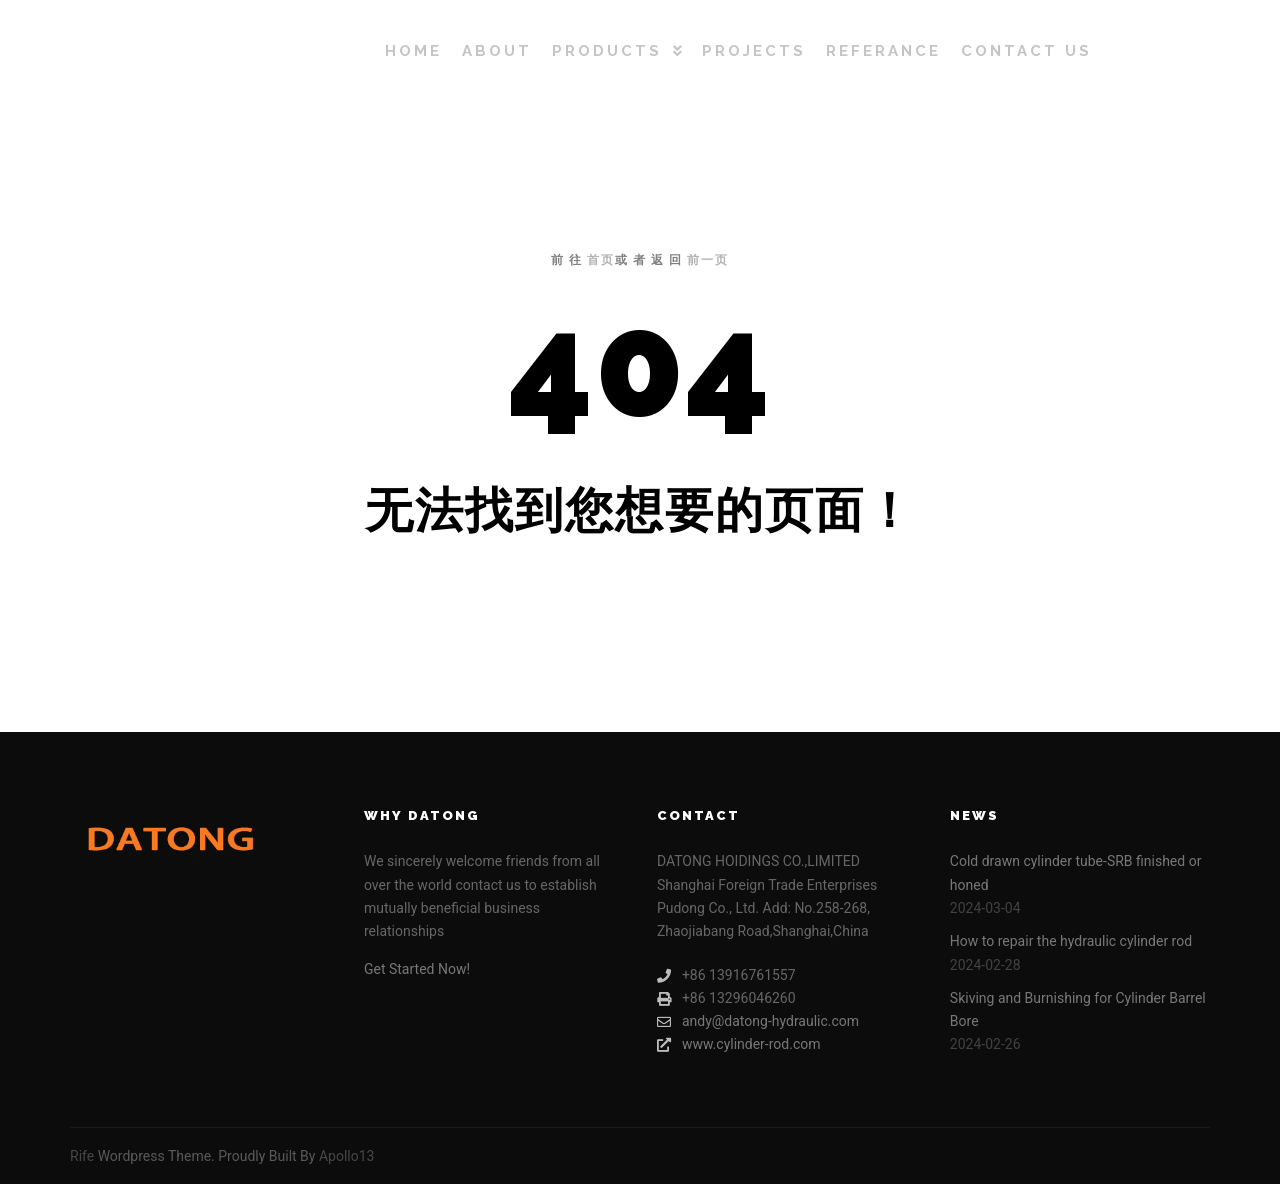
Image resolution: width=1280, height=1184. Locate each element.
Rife (82, 1156)
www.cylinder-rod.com (739, 1044)
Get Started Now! (417, 969)
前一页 (708, 260)
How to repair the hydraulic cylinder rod (1071, 941)
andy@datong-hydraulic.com (758, 1021)
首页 (601, 260)
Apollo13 (347, 1156)
